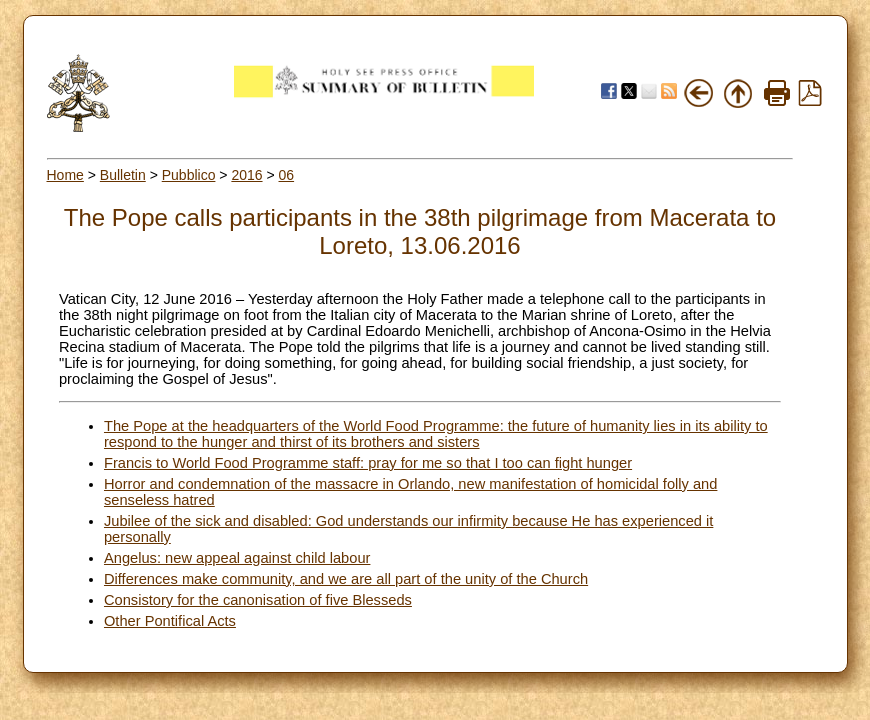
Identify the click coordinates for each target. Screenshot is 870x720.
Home (65, 175)
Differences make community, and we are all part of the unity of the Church (346, 579)
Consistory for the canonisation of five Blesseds (258, 600)
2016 (246, 175)
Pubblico (189, 175)
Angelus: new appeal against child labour (237, 558)
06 (287, 175)
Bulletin (123, 175)
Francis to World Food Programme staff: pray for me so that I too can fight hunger (368, 463)
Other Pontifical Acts (170, 621)
